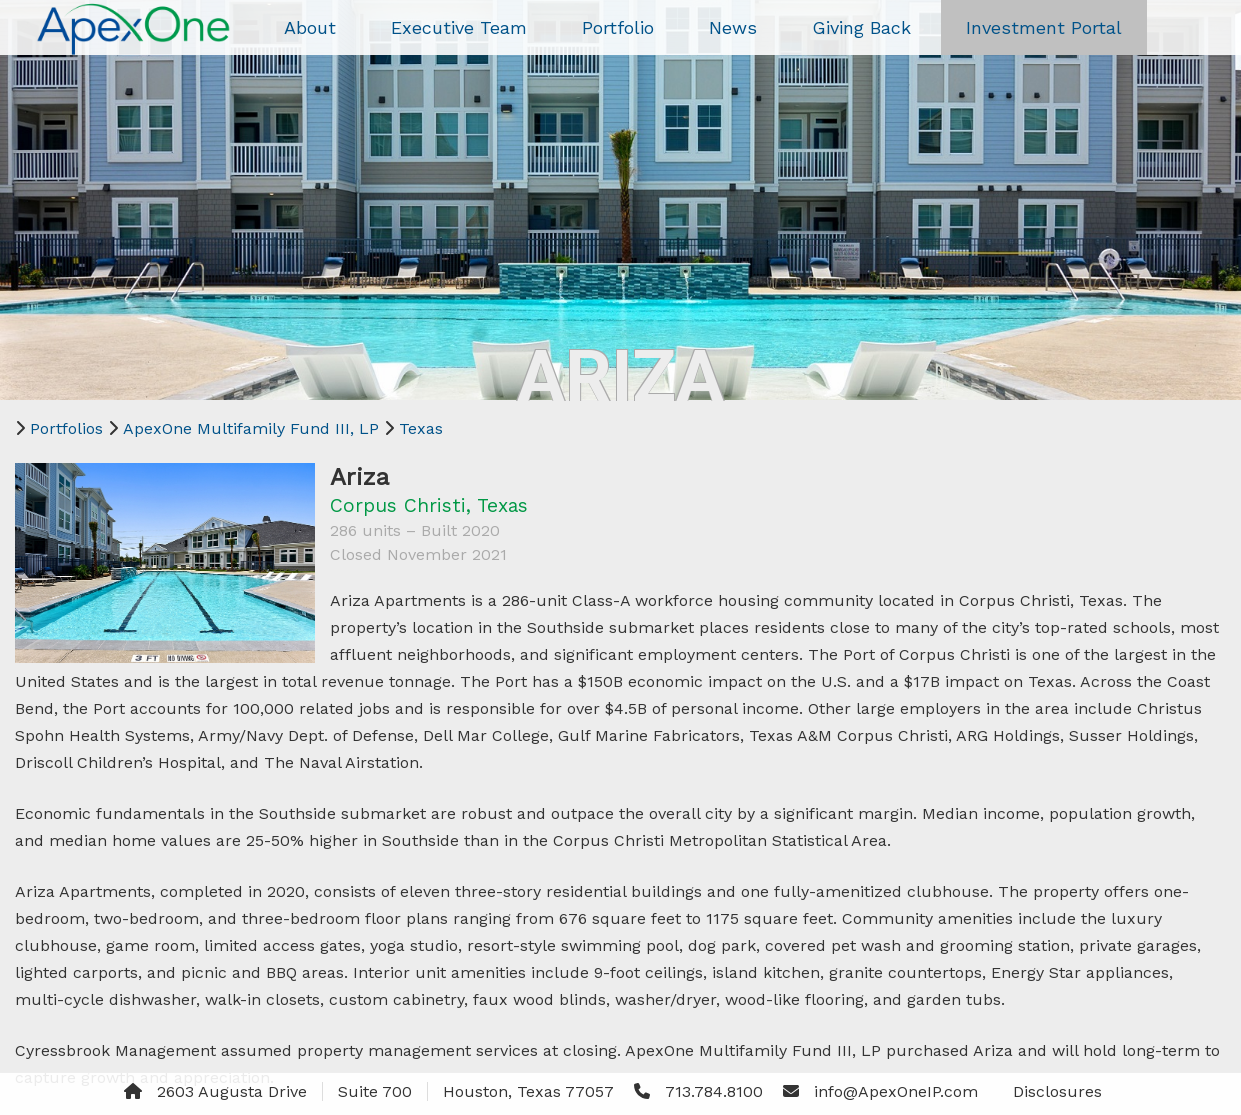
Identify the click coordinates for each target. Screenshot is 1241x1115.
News (733, 27)
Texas (421, 428)
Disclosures (1057, 1091)
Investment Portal (1044, 27)
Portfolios (66, 428)
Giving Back (861, 27)
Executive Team (459, 27)
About (310, 27)
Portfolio (618, 27)
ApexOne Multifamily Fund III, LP (251, 428)
